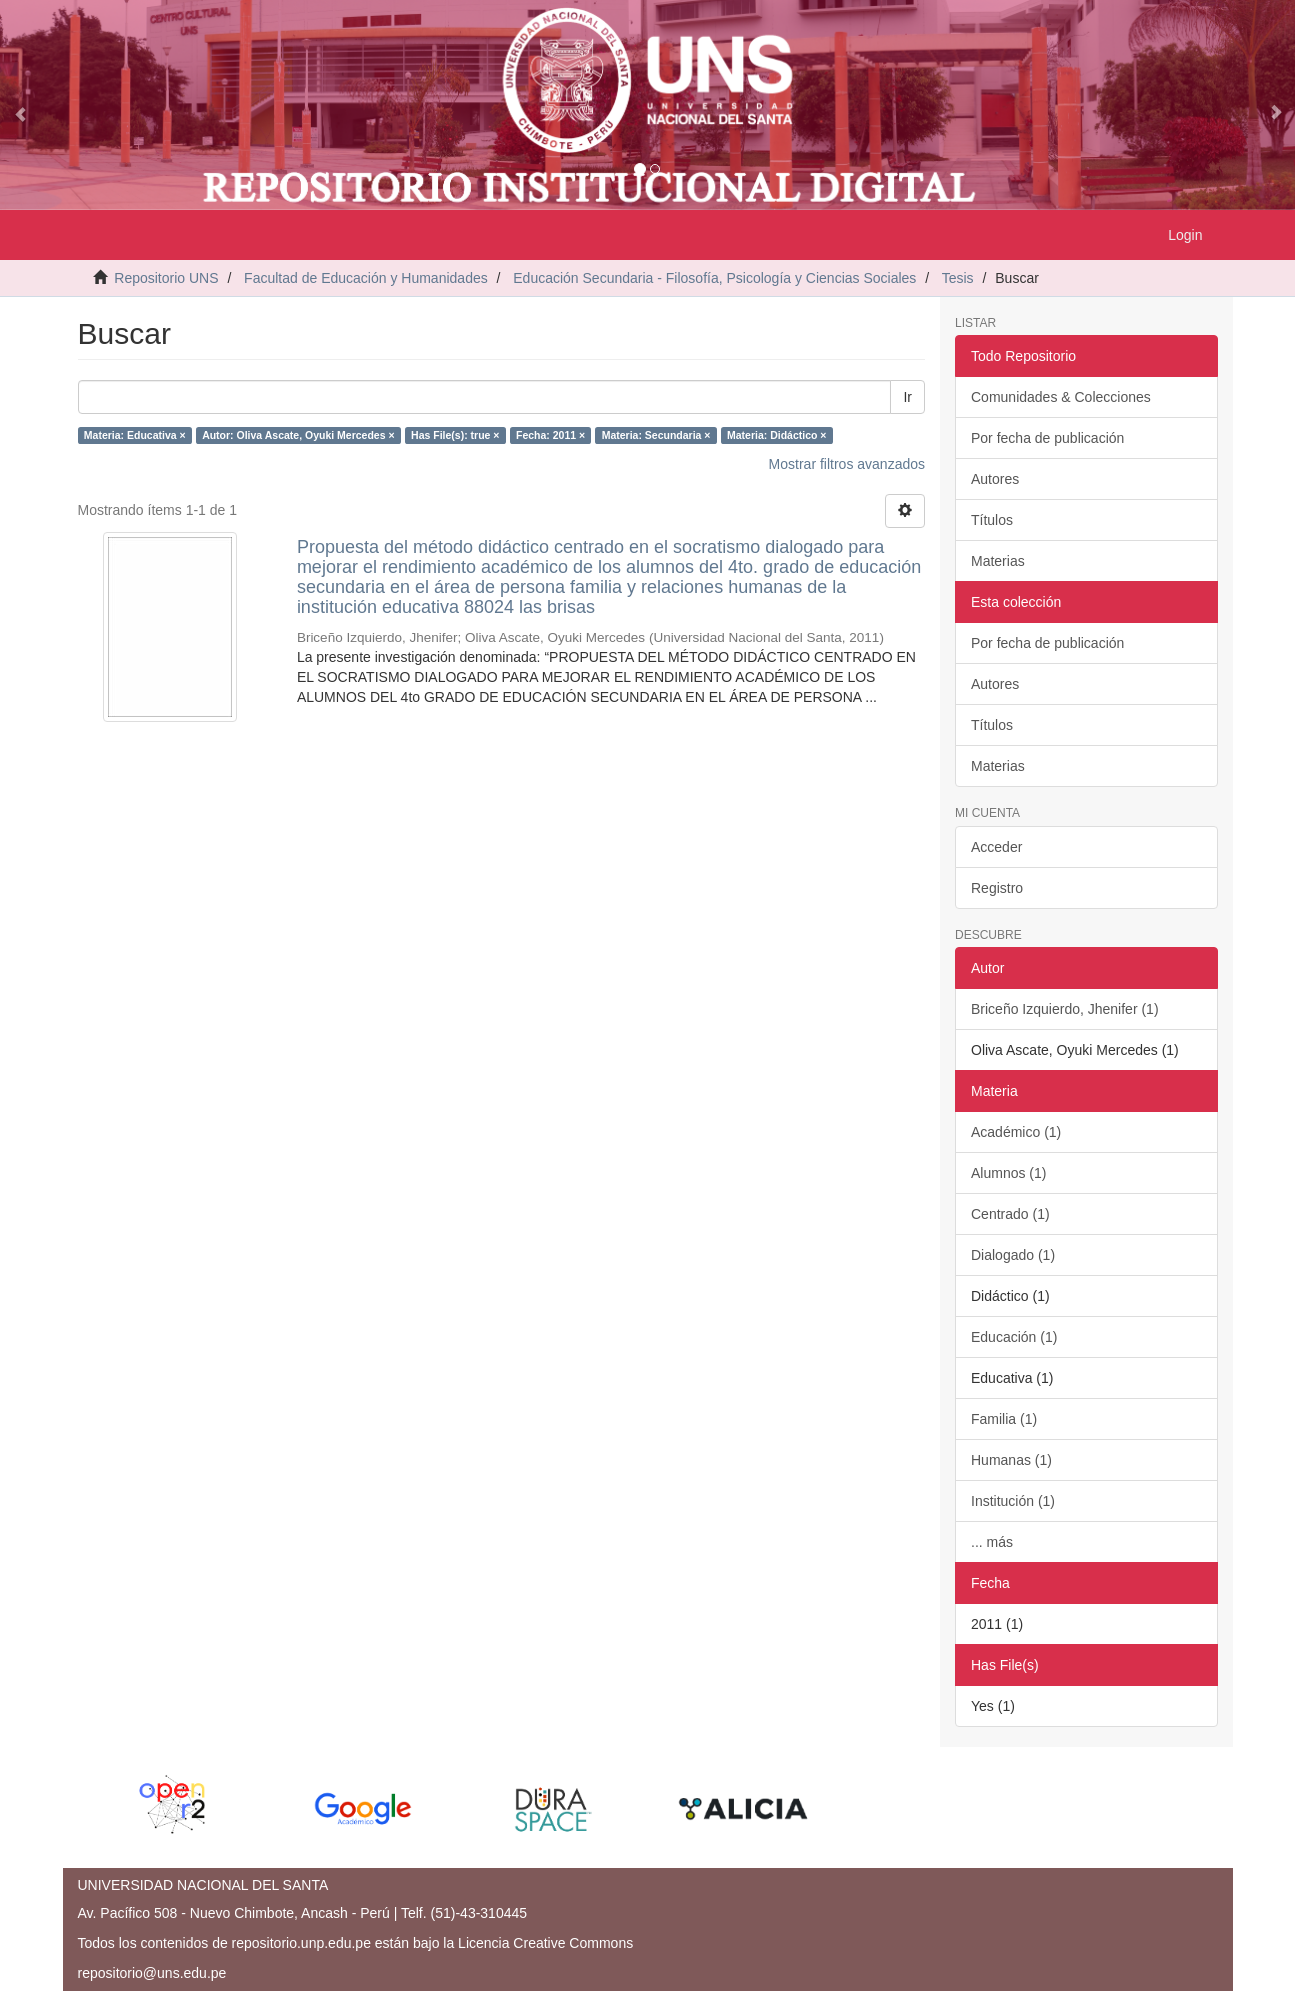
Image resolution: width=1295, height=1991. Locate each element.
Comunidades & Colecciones (1061, 397)
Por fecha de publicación (1047, 438)
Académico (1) (1016, 1132)
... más (992, 1542)
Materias (998, 561)
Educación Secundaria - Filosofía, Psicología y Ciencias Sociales (714, 278)
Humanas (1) (1011, 1460)
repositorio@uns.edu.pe (152, 1973)
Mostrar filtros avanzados (847, 464)
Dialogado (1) (1013, 1255)
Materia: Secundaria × (656, 435)
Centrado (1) (1010, 1214)
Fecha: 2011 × (550, 435)
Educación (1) (1014, 1337)
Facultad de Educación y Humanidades (366, 278)
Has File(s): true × (455, 435)
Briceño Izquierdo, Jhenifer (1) (1065, 1009)
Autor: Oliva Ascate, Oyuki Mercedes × (298, 435)
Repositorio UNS (166, 278)
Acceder (996, 847)
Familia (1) (1004, 1419)
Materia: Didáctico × (777, 435)
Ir (907, 397)
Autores (995, 479)
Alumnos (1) (1008, 1173)
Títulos (992, 520)
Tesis (958, 278)
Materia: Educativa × (135, 435)
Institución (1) (1013, 1501)
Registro (997, 888)
